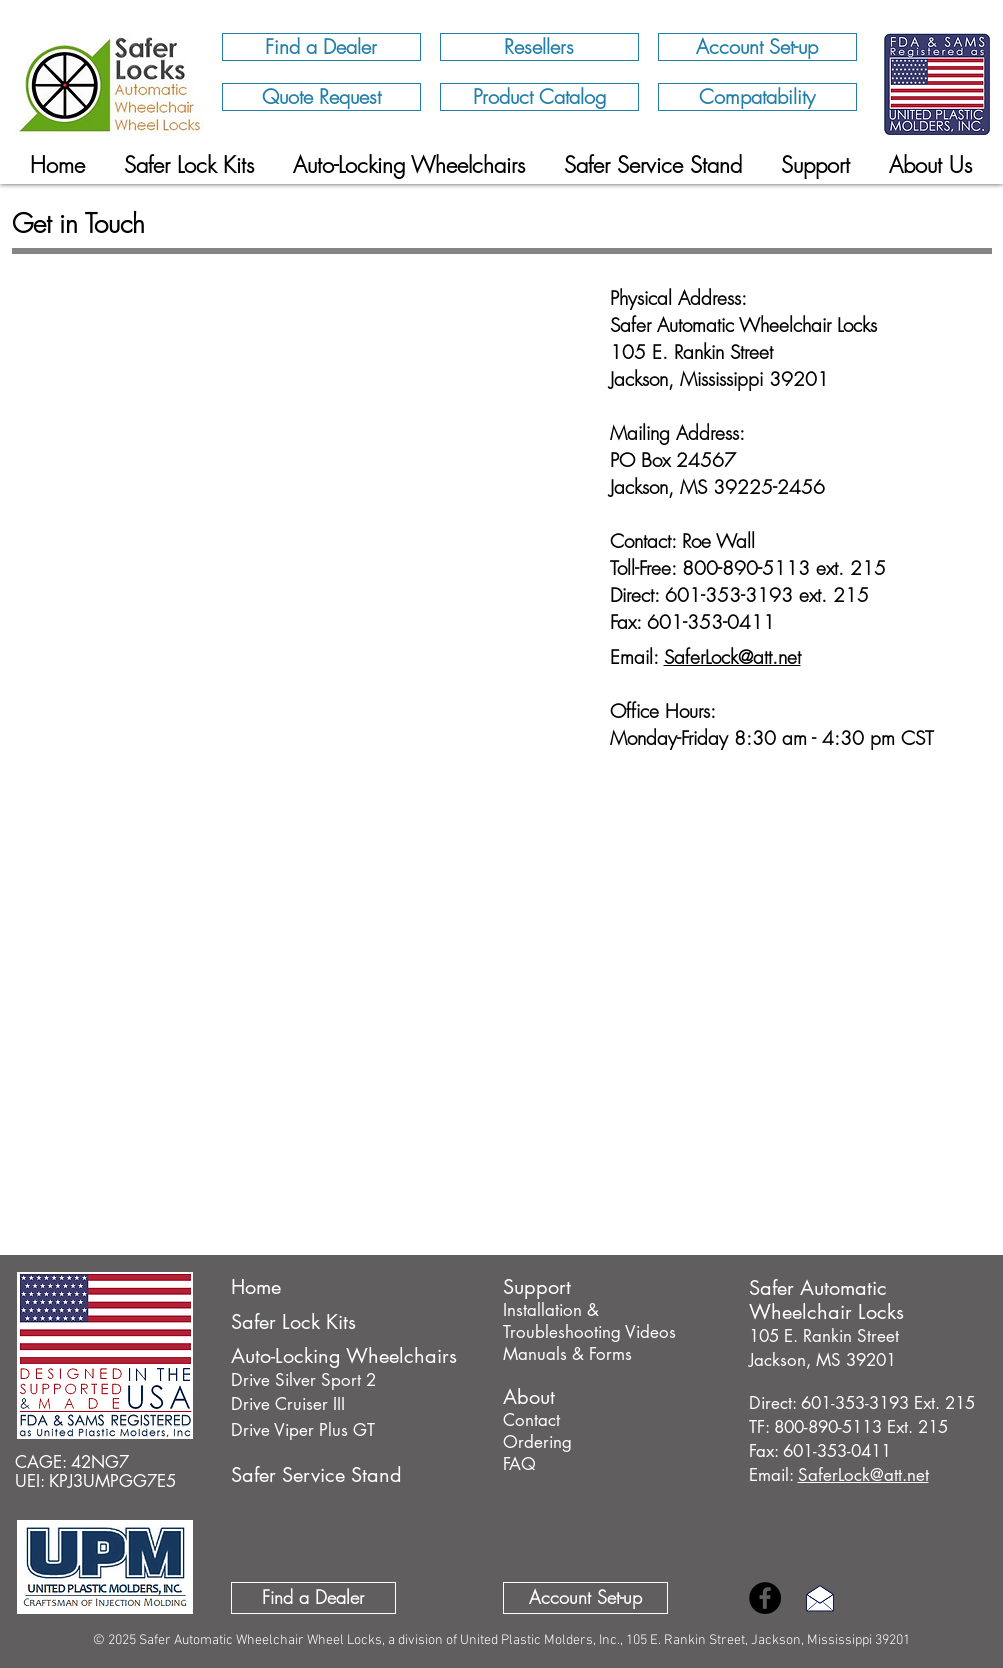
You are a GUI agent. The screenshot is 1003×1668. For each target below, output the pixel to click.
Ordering (537, 1442)
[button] (930, 165)
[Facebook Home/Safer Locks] (765, 1598)
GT (361, 1430)
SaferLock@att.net (732, 657)
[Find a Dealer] (321, 47)
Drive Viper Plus (289, 1430)
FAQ (519, 1464)
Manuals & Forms (567, 1354)
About (529, 1397)
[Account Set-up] (757, 47)
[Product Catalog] (539, 97)
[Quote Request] (321, 97)
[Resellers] (539, 47)
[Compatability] (757, 97)
